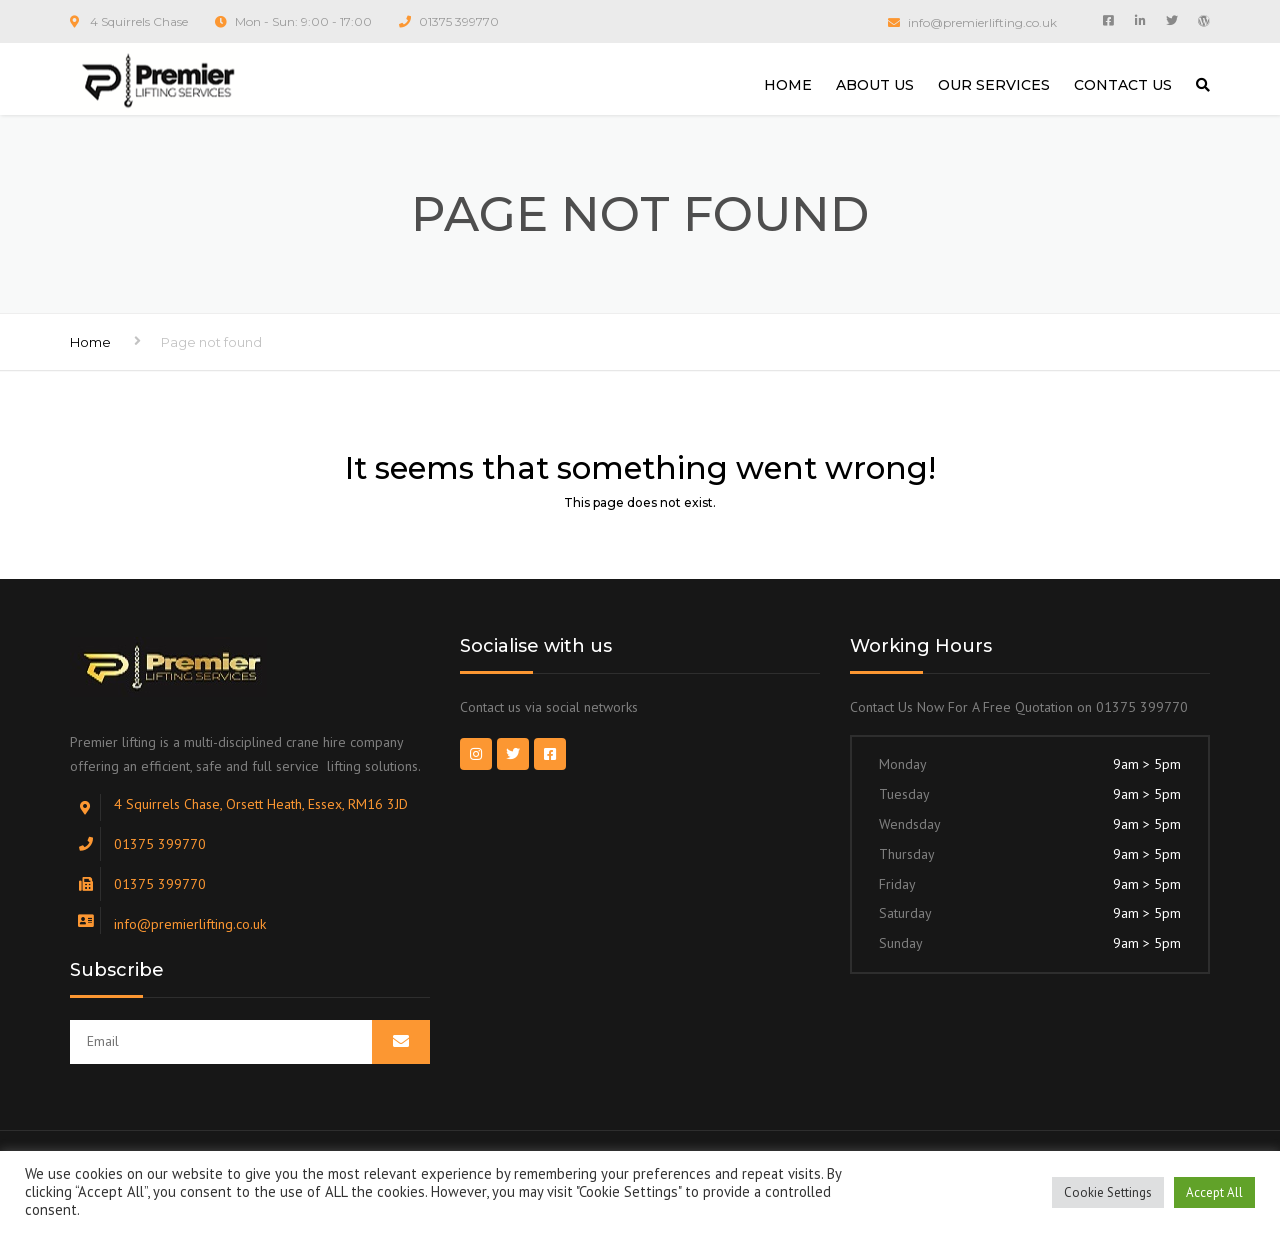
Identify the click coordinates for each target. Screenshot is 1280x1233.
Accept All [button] (1214, 1192)
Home (90, 342)
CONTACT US (1123, 85)
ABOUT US (875, 85)
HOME (788, 85)
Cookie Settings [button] (1108, 1192)
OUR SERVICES (994, 85)
